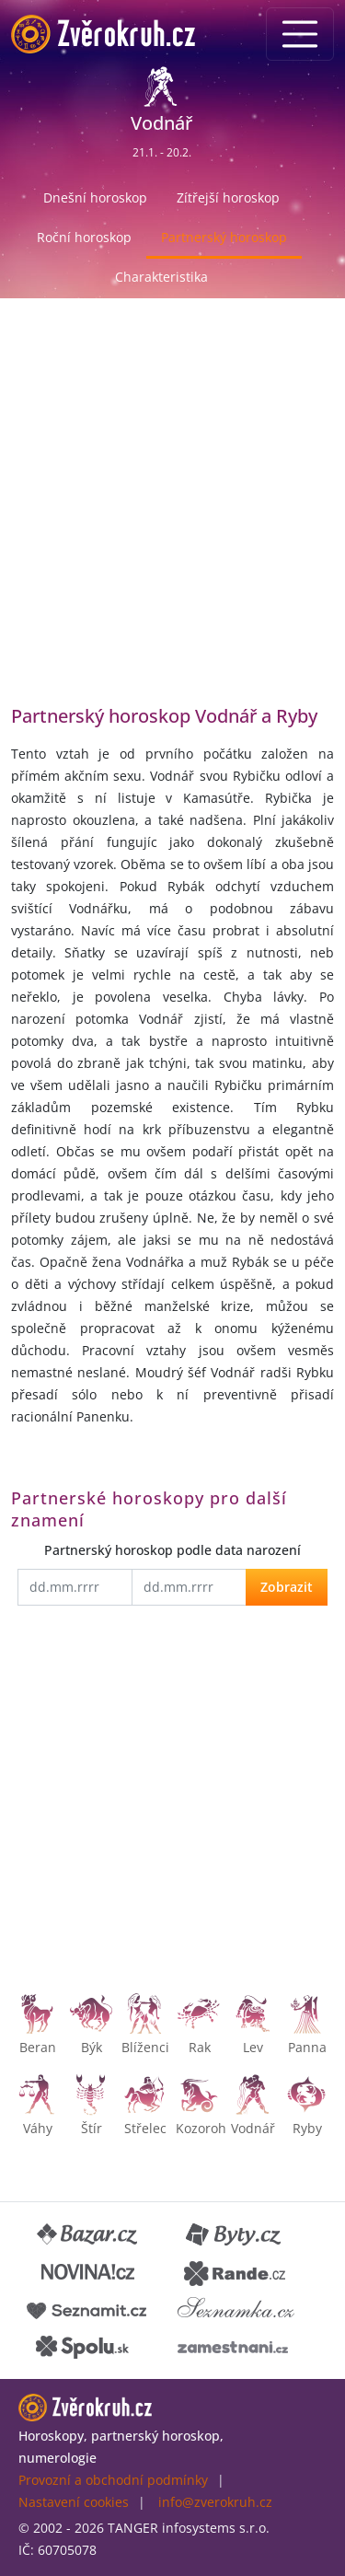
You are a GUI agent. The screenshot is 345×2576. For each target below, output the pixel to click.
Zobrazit (286, 1586)
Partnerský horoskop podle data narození (172, 1550)
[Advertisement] (172, 515)
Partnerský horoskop (224, 237)
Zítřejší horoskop (228, 197)
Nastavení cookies (73, 2502)
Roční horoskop (84, 237)
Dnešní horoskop (95, 197)
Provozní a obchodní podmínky (113, 2480)
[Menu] (300, 34)
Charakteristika (161, 276)
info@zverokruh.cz (215, 2502)
